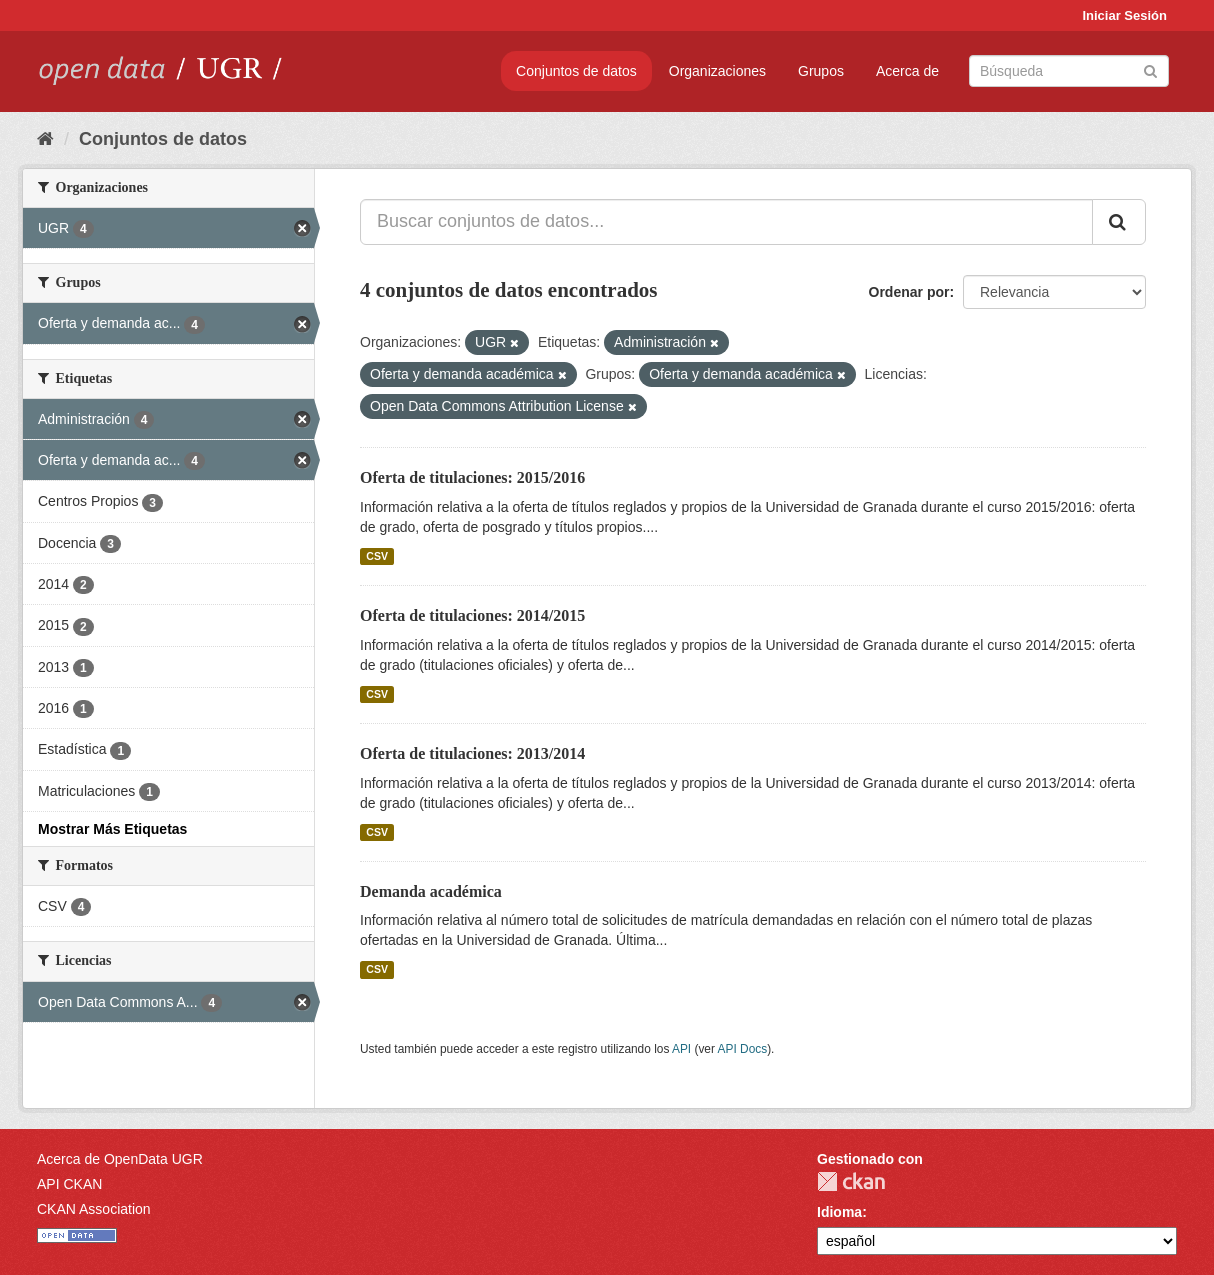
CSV (377, 556)
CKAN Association (94, 1209)
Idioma (839, 1212)
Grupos (821, 71)
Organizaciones (717, 71)
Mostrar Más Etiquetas (112, 829)
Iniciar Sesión (1124, 15)
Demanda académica (431, 891)
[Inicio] (45, 139)
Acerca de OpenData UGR (120, 1159)
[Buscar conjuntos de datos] (1069, 71)
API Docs (743, 1049)
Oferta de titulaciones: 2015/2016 (472, 477)
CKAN (851, 1181)
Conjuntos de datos (576, 71)
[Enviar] (1150, 69)
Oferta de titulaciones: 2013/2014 (472, 753)
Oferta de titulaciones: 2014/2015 (472, 615)
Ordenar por (909, 292)
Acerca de (907, 71)
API (681, 1049)
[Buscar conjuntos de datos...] (726, 222)
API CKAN (69, 1184)
